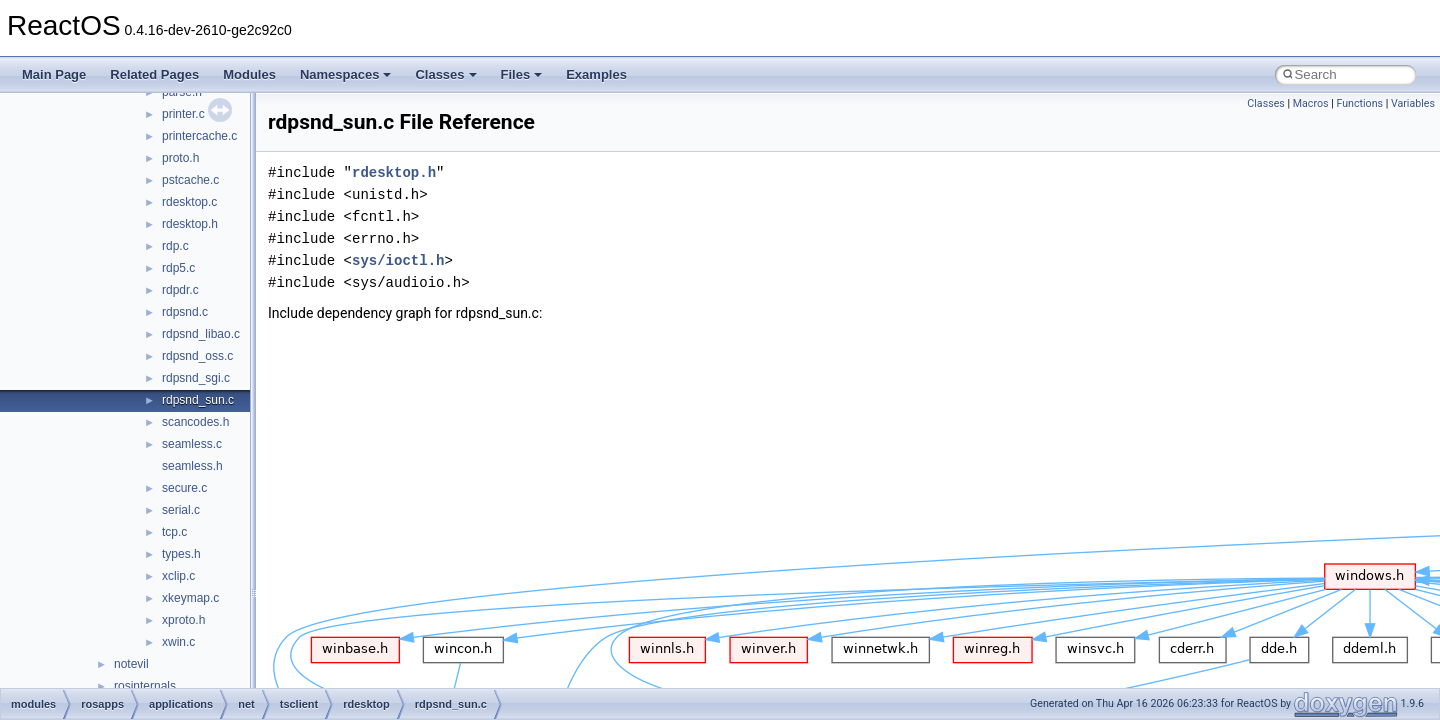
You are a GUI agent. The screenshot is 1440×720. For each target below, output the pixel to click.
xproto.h (183, 620)
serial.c (181, 510)
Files (522, 74)
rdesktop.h (190, 224)
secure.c (184, 488)
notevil (131, 664)
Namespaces (346, 74)
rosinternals (145, 686)
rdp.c (175, 246)
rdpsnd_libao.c (201, 334)
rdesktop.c (189, 202)
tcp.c (174, 532)
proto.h (180, 158)
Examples (596, 74)
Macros (1311, 103)
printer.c (183, 114)
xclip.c (178, 576)
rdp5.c (178, 268)
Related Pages (154, 74)
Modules (249, 74)
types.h (181, 554)
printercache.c (199, 136)
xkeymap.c (190, 598)
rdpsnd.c (185, 312)
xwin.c (178, 642)
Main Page (54, 74)
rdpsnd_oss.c (197, 356)
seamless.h (192, 466)
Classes (445, 74)
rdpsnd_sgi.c (196, 378)
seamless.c (192, 444)
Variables (1413, 103)
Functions (1359, 103)
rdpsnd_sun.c (198, 400)
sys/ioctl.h (398, 260)
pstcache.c (190, 180)
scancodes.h (195, 422)
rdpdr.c (180, 290)
